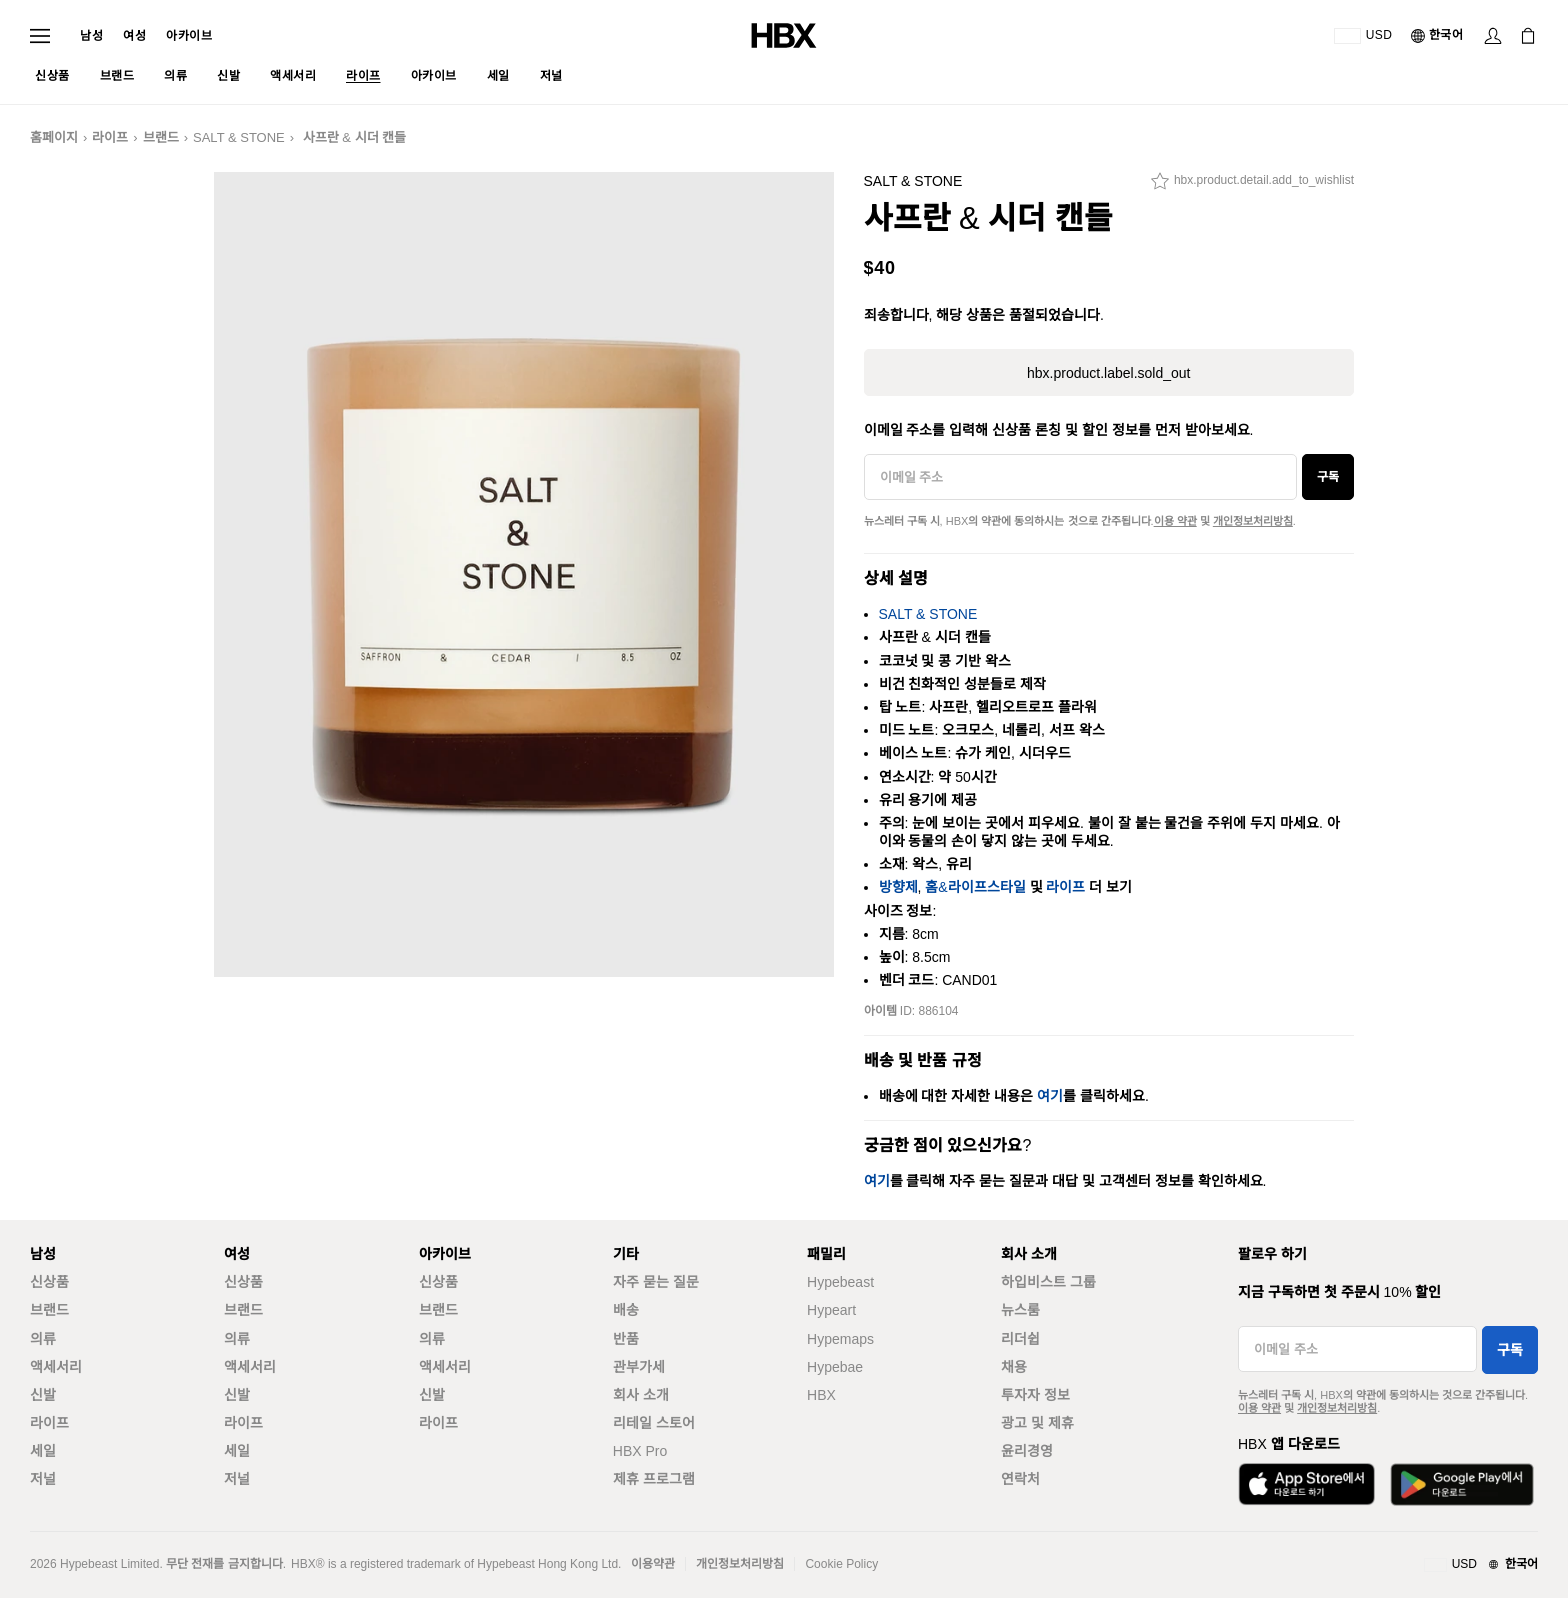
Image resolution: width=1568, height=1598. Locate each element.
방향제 (898, 887)
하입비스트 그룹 (1048, 1282)
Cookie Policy (841, 1564)
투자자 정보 (1035, 1395)
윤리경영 (1027, 1451)
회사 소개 (641, 1395)
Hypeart (831, 1310)
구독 (1328, 477)
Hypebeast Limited (109, 1564)
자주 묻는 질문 (656, 1282)
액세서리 (56, 1367)
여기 (1050, 1096)
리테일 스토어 (654, 1423)
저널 (43, 1479)
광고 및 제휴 (1037, 1423)
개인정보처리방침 (1253, 521)
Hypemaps (840, 1339)
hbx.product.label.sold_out (1108, 373)
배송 (626, 1310)
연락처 (1020, 1479)
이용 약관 (1175, 521)
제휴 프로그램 (654, 1479)
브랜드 (161, 137)
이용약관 (653, 1564)
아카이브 (189, 36)
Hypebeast (840, 1282)
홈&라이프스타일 (975, 887)
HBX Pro (640, 1451)
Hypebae (835, 1367)
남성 (91, 36)
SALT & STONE (239, 137)
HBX (821, 1395)
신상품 (49, 1282)
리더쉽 (1020, 1339)
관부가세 (639, 1367)
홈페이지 (54, 137)
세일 (43, 1451)
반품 (626, 1339)
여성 (134, 36)
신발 (43, 1395)
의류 (43, 1339)
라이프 (110, 137)
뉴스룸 (1020, 1310)
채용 (1014, 1367)
